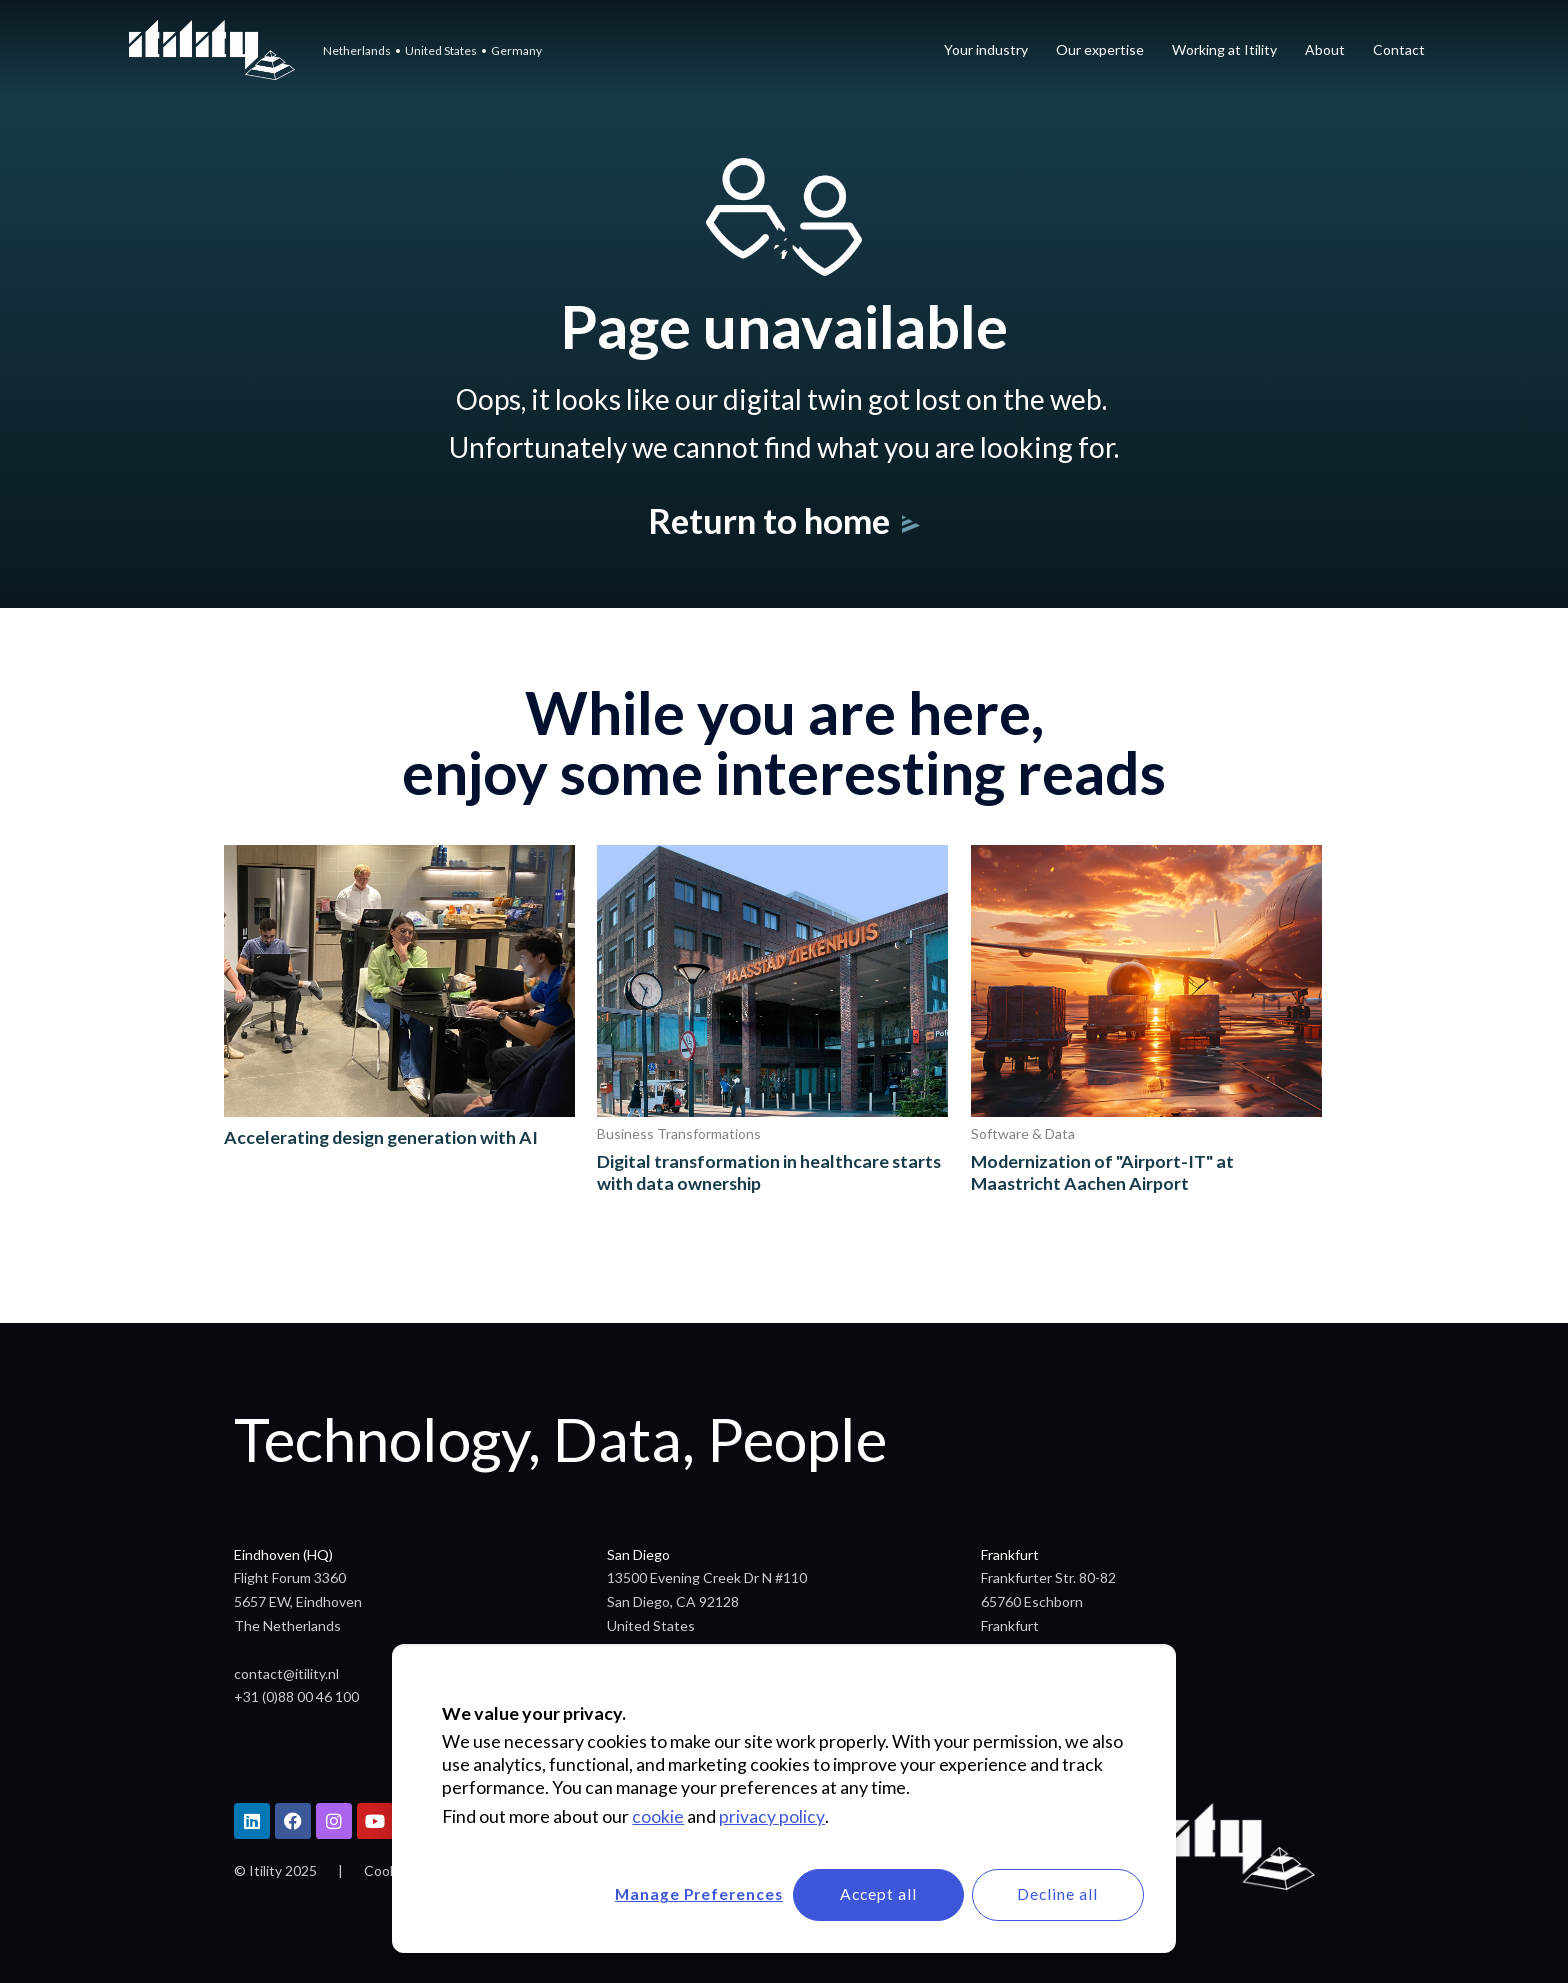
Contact (1399, 49)
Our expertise (1100, 49)
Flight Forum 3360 (290, 1577)
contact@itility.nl (286, 1673)
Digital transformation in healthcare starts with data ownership (771, 1172)
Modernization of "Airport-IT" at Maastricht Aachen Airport (1103, 1172)
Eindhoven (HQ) (283, 1554)
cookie (658, 1815)
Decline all (1055, 1893)
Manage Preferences (682, 1893)
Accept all (868, 1893)
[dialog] (784, 1797)
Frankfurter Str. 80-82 (1048, 1577)
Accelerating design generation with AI (383, 1137)
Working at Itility (1224, 49)
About (1325, 49)
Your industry (986, 49)
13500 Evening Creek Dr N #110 (707, 1577)
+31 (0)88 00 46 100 (296, 1696)
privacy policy (772, 1815)
